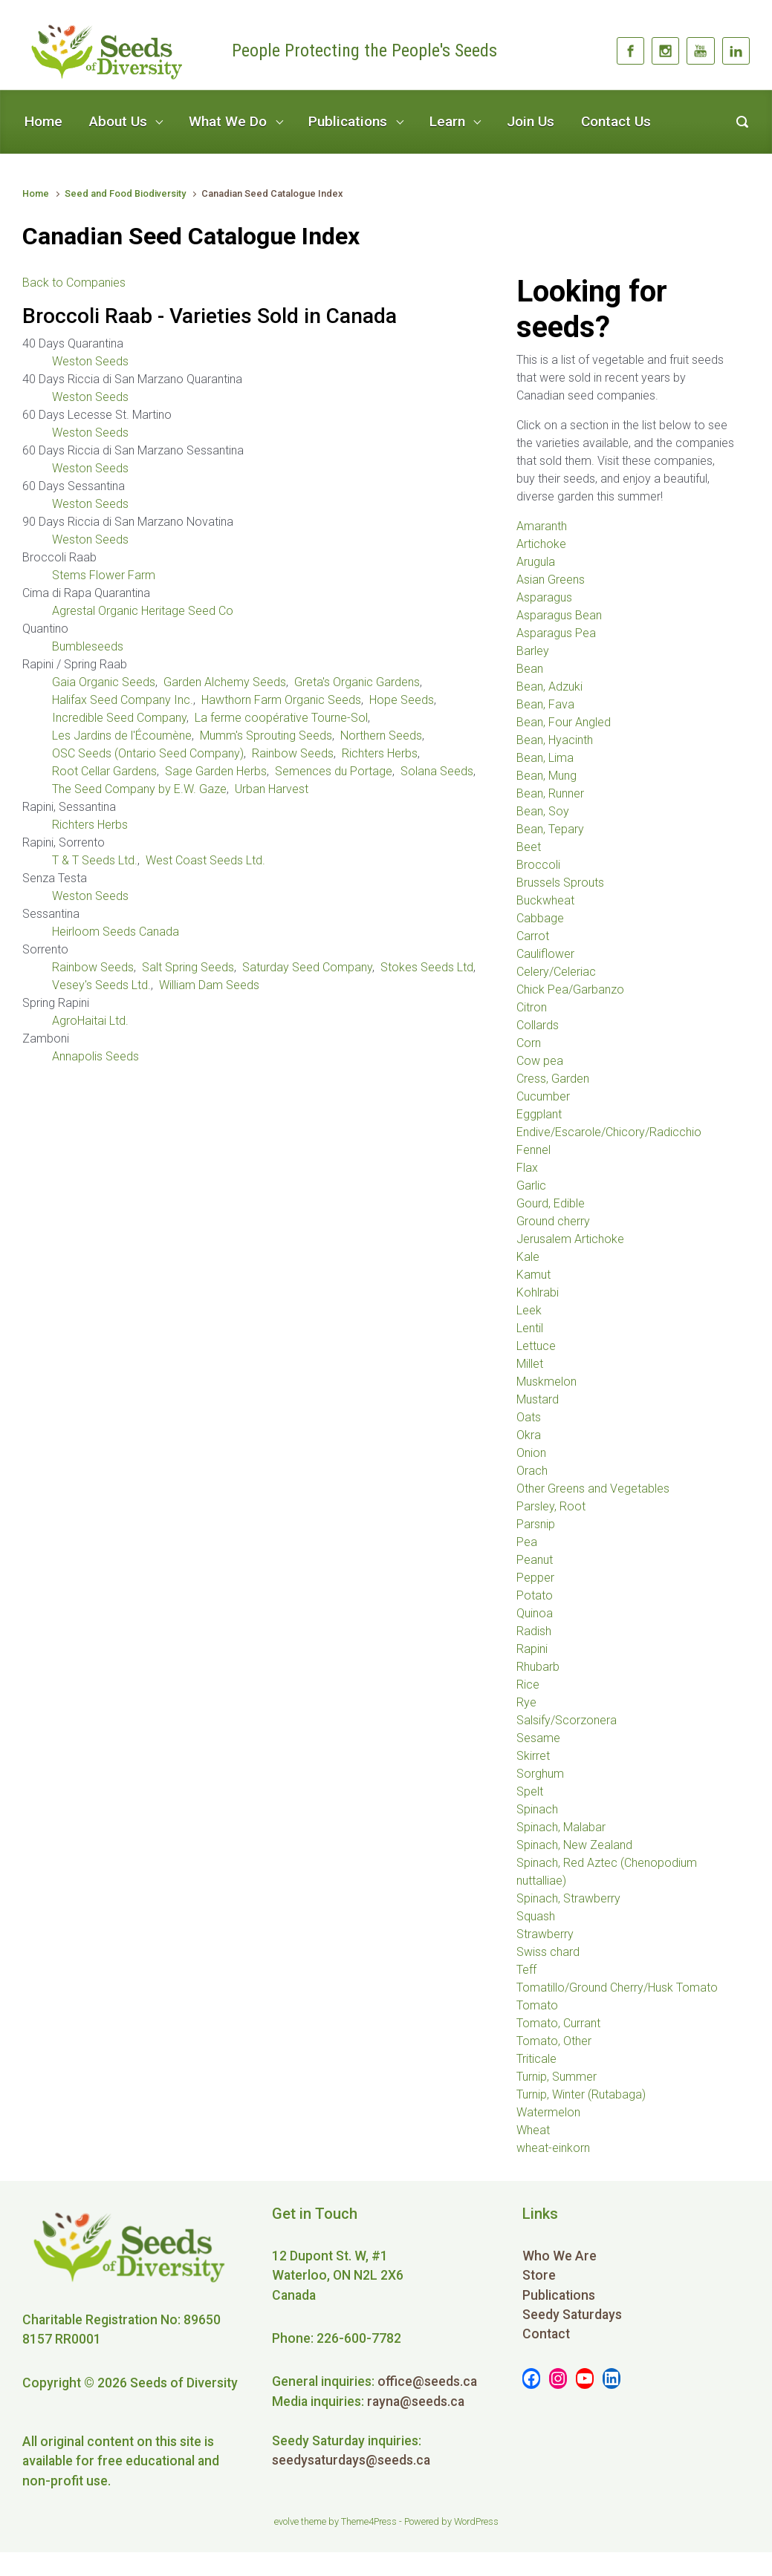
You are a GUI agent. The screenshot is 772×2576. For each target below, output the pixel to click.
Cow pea (539, 1061)
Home (43, 121)
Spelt (529, 1791)
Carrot (532, 936)
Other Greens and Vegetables (592, 1488)
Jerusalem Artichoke (570, 1239)
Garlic (531, 1185)
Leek (529, 1310)
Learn (447, 121)
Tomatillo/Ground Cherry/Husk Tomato (617, 1987)
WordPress (476, 2521)
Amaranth (541, 526)
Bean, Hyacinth (554, 740)
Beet (528, 847)
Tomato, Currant (558, 2023)
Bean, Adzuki (549, 686)
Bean (529, 669)
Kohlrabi (537, 1292)
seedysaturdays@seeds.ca (351, 2460)
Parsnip (535, 1524)
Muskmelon (546, 1382)
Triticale (536, 2059)
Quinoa (534, 1613)
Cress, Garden (552, 1079)
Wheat (533, 2130)
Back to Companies (74, 282)
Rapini (532, 1649)
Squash (535, 1916)
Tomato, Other (553, 2041)
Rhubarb (537, 1667)
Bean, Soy (542, 811)
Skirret (533, 1756)
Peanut (534, 1560)
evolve (286, 2521)
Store (539, 2275)
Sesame (538, 1738)
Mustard (537, 1399)
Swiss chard (548, 1952)
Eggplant (539, 1114)
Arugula (535, 562)
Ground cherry (553, 1221)
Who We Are (559, 2256)
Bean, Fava (545, 704)
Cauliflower (545, 954)
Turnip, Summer (556, 2077)
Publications (347, 121)
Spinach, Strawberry (568, 1898)
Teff (526, 1970)
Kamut (533, 1275)
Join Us (530, 121)
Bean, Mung (546, 776)
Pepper (535, 1578)
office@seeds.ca (427, 2381)
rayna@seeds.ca (415, 2401)
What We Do (228, 121)
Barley (532, 651)
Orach (532, 1471)
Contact (546, 2333)
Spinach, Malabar (561, 1827)
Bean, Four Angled (563, 722)
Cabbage (540, 918)
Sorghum (540, 1774)
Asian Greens (550, 580)
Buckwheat (545, 900)
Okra (528, 1435)
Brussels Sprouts (560, 882)
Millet (529, 1364)
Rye (526, 1702)
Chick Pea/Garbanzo (570, 989)
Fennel (533, 1150)
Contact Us (616, 121)
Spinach (537, 1809)
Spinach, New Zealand (574, 1845)
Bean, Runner (550, 793)
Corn (528, 1043)
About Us (118, 121)
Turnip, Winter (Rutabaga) (581, 2094)
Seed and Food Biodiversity (125, 193)
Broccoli (538, 865)
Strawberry (545, 1934)
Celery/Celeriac (556, 972)
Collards (537, 1025)
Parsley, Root (551, 1506)
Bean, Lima (545, 758)
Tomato (537, 2005)
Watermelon (548, 2112)
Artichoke (541, 544)
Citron (531, 1007)
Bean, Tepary (550, 829)
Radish (533, 1631)
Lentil (529, 1328)
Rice (527, 1684)
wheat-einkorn (553, 2148)
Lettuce (536, 1346)
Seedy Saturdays (572, 2314)
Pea (526, 1542)
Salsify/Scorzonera (566, 1720)
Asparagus (544, 597)
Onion (531, 1453)
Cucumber (543, 1096)
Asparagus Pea (556, 633)
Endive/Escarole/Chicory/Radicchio (608, 1132)
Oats (528, 1417)
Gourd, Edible (550, 1203)
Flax (527, 1168)
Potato (534, 1595)
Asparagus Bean (559, 615)
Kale (527, 1257)
